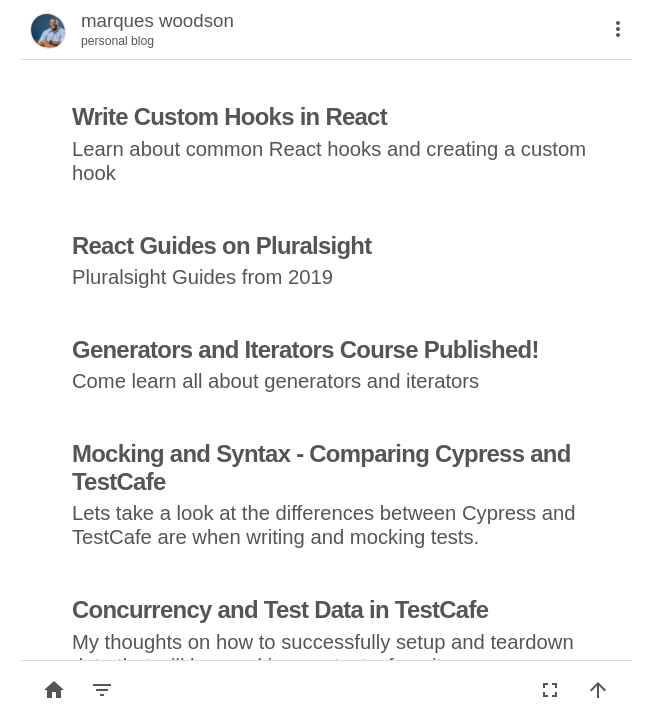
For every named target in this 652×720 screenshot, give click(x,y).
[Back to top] (598, 690)
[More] (618, 29)
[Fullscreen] (550, 690)
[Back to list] (54, 690)
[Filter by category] (102, 690)
